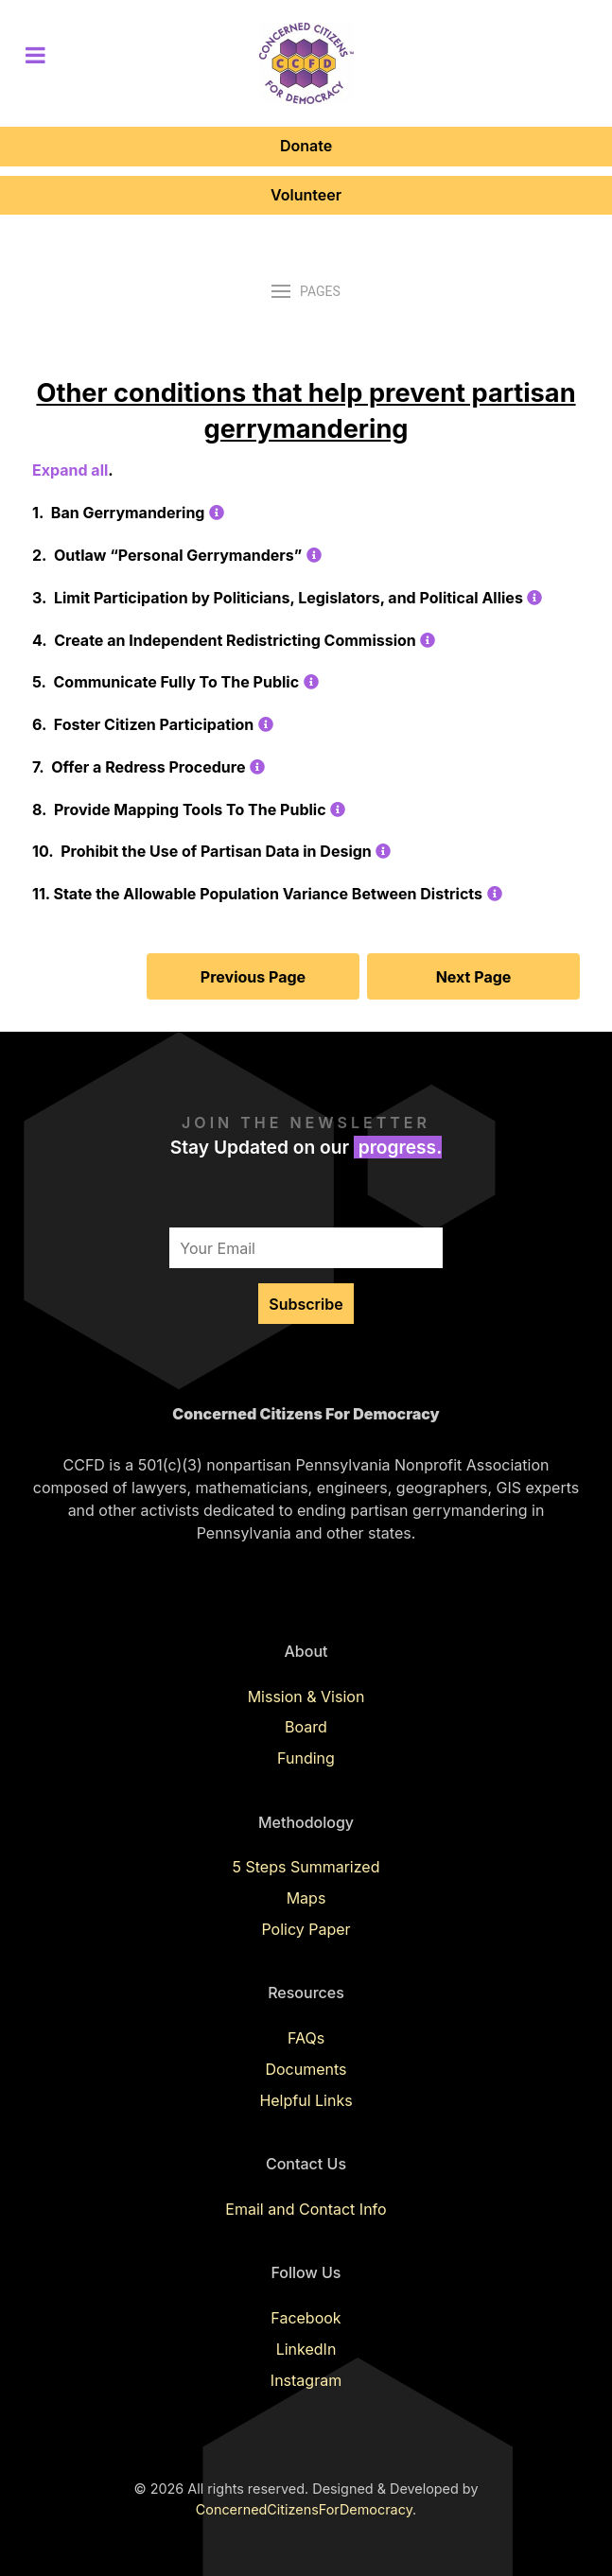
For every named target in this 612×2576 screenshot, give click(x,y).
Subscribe (305, 1304)
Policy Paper (305, 1929)
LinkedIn (306, 2349)
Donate (306, 145)
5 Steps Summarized (306, 1866)
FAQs (306, 2037)
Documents (305, 2069)
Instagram (306, 2380)
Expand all (70, 470)
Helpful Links (305, 2100)
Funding (306, 1758)
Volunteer (306, 194)
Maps (306, 1897)
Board (306, 1726)
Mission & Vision (306, 1696)
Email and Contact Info (305, 2209)
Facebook (306, 2317)
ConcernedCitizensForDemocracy (304, 2509)
